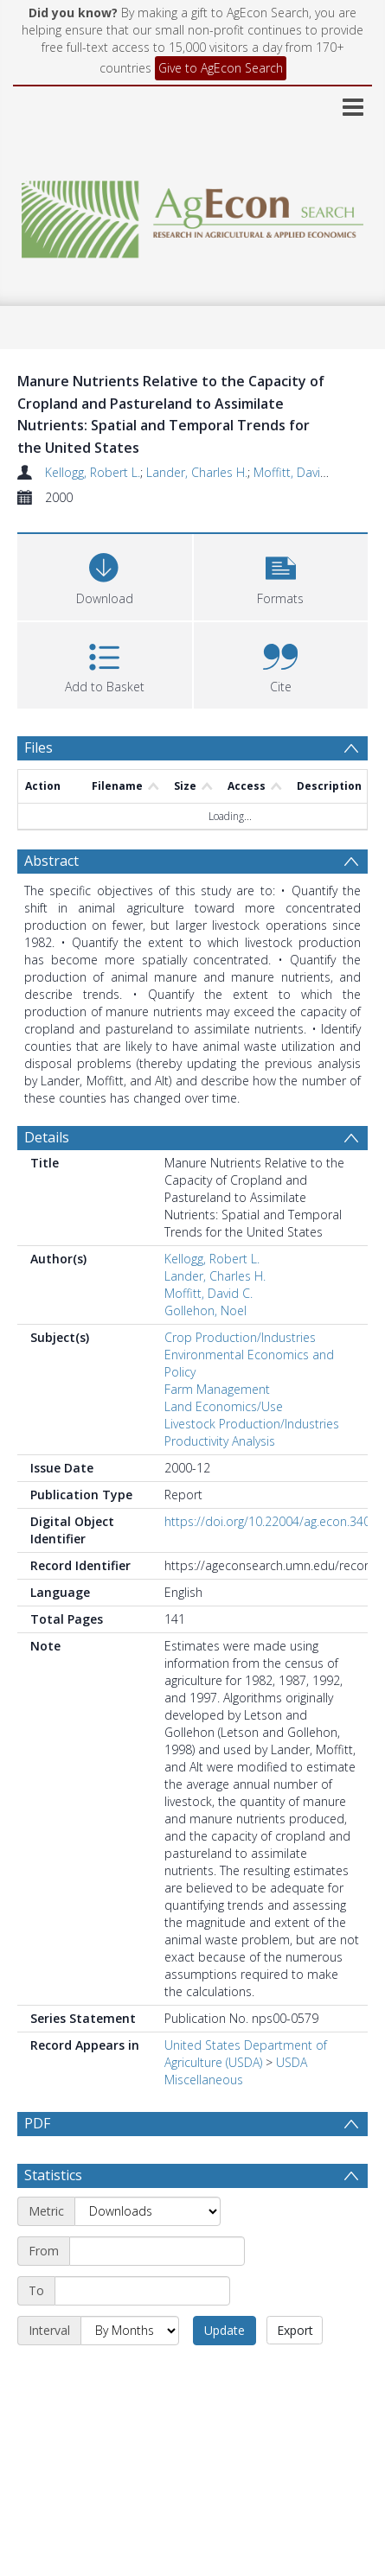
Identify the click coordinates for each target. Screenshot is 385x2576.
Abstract (51, 860)
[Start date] (157, 2291)
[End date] (142, 2331)
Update (224, 2371)
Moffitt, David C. (297, 472)
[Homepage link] (192, 214)
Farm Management (217, 1389)
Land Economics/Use (223, 1406)
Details (46, 1137)
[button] (281, 575)
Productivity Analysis (219, 1441)
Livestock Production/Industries (251, 1423)
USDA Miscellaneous (235, 2071)
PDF (37, 2123)
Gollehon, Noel (205, 1310)
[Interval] (129, 2371)
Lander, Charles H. (196, 472)
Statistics (53, 2215)
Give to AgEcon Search (220, 68)
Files (38, 747)
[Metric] (147, 2252)
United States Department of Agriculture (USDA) (245, 2053)
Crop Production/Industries (240, 1337)
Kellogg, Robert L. (92, 472)
